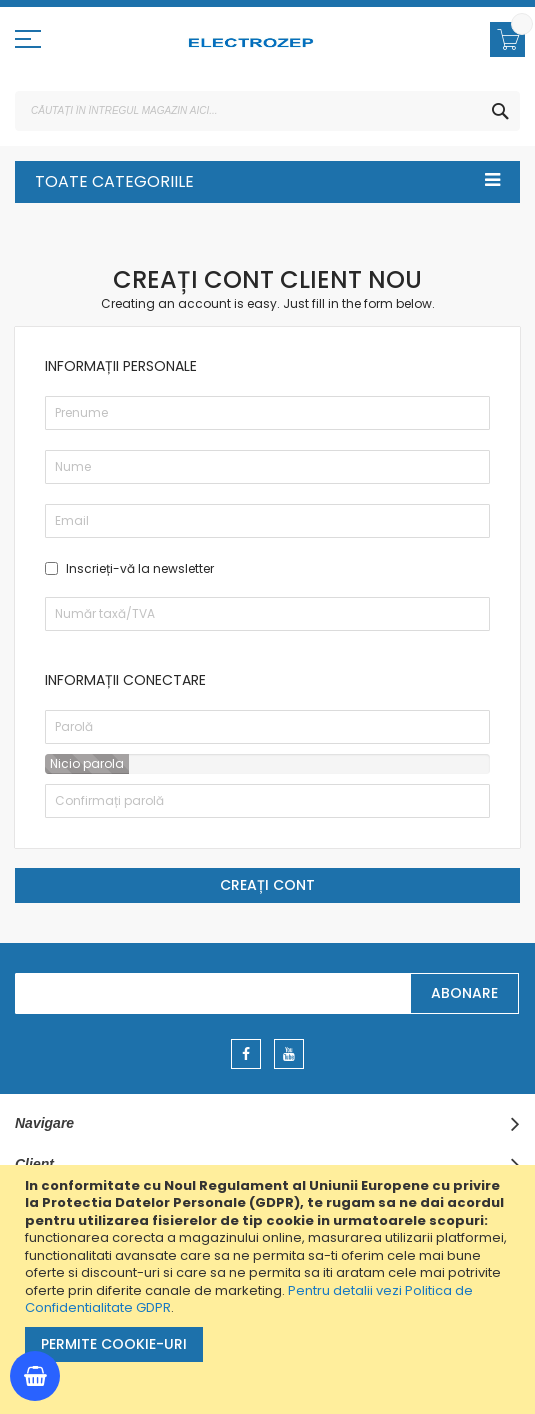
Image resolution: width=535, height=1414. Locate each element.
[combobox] (267, 111)
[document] (270, 1289)
